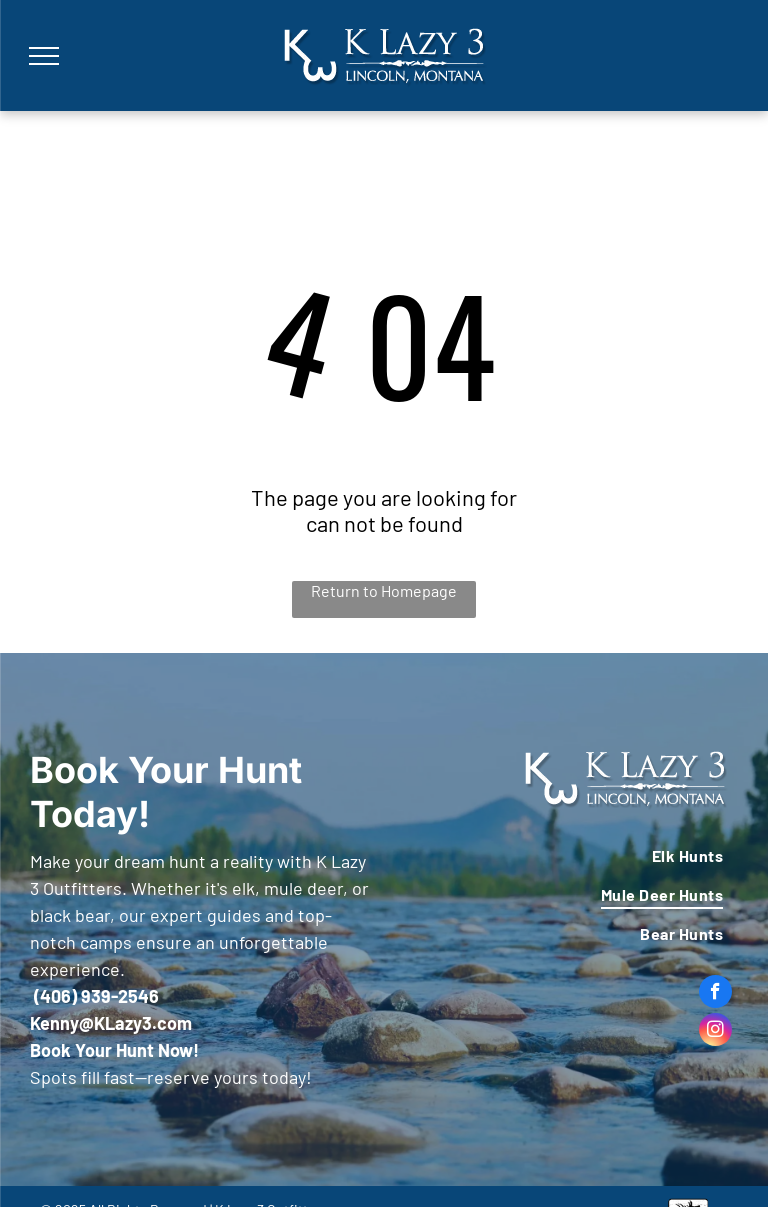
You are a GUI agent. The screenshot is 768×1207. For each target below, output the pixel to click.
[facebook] (715, 994)
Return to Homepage (384, 590)
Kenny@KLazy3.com (111, 1023)
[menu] (44, 56)
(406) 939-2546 (96, 996)
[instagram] (715, 1032)
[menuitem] (566, 854)
